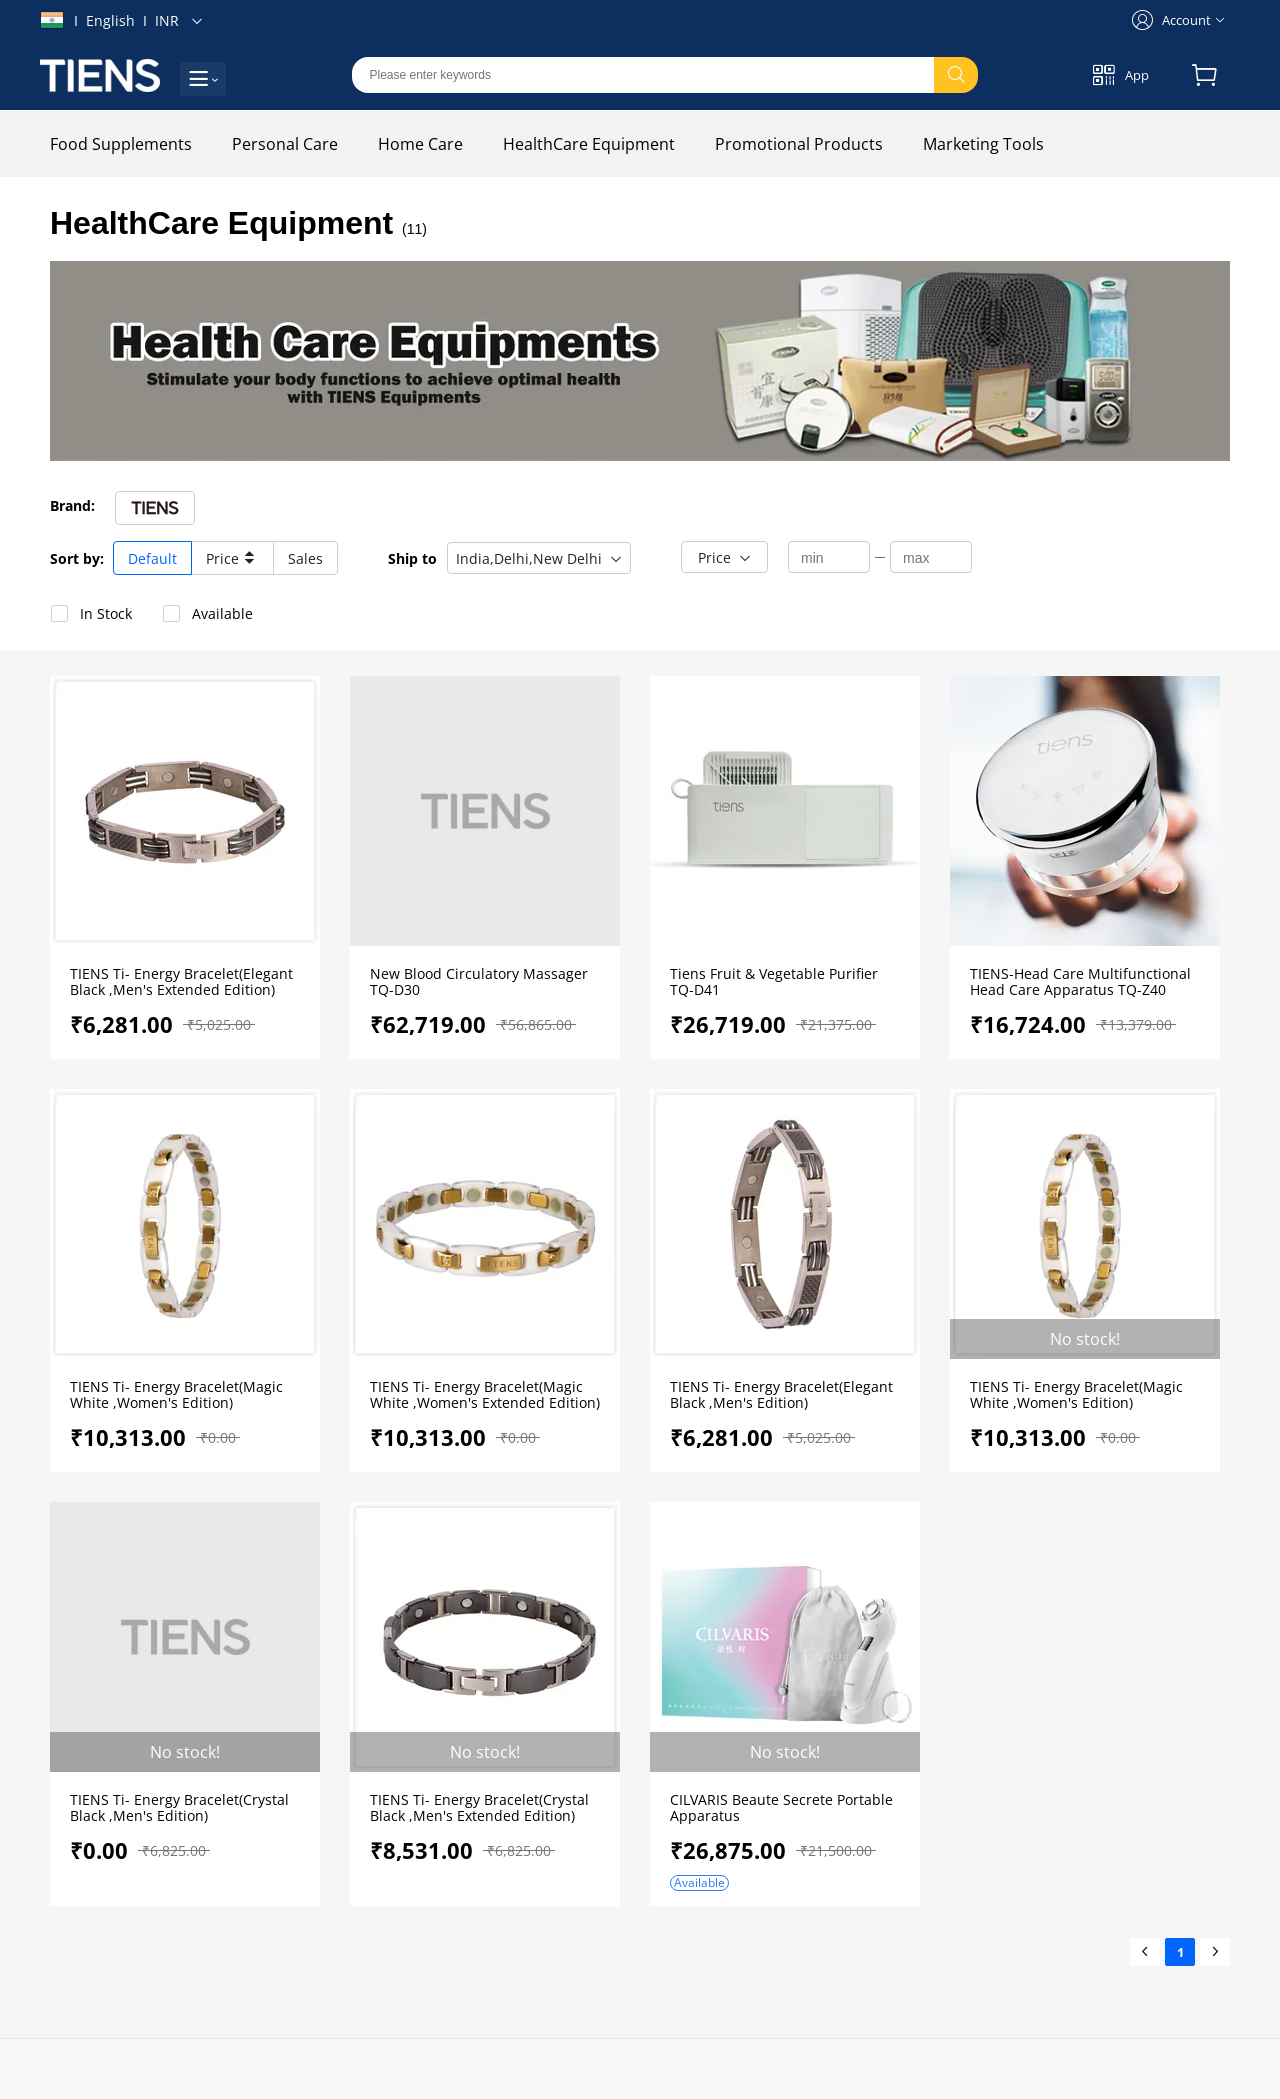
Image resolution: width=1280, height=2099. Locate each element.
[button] (539, 558)
